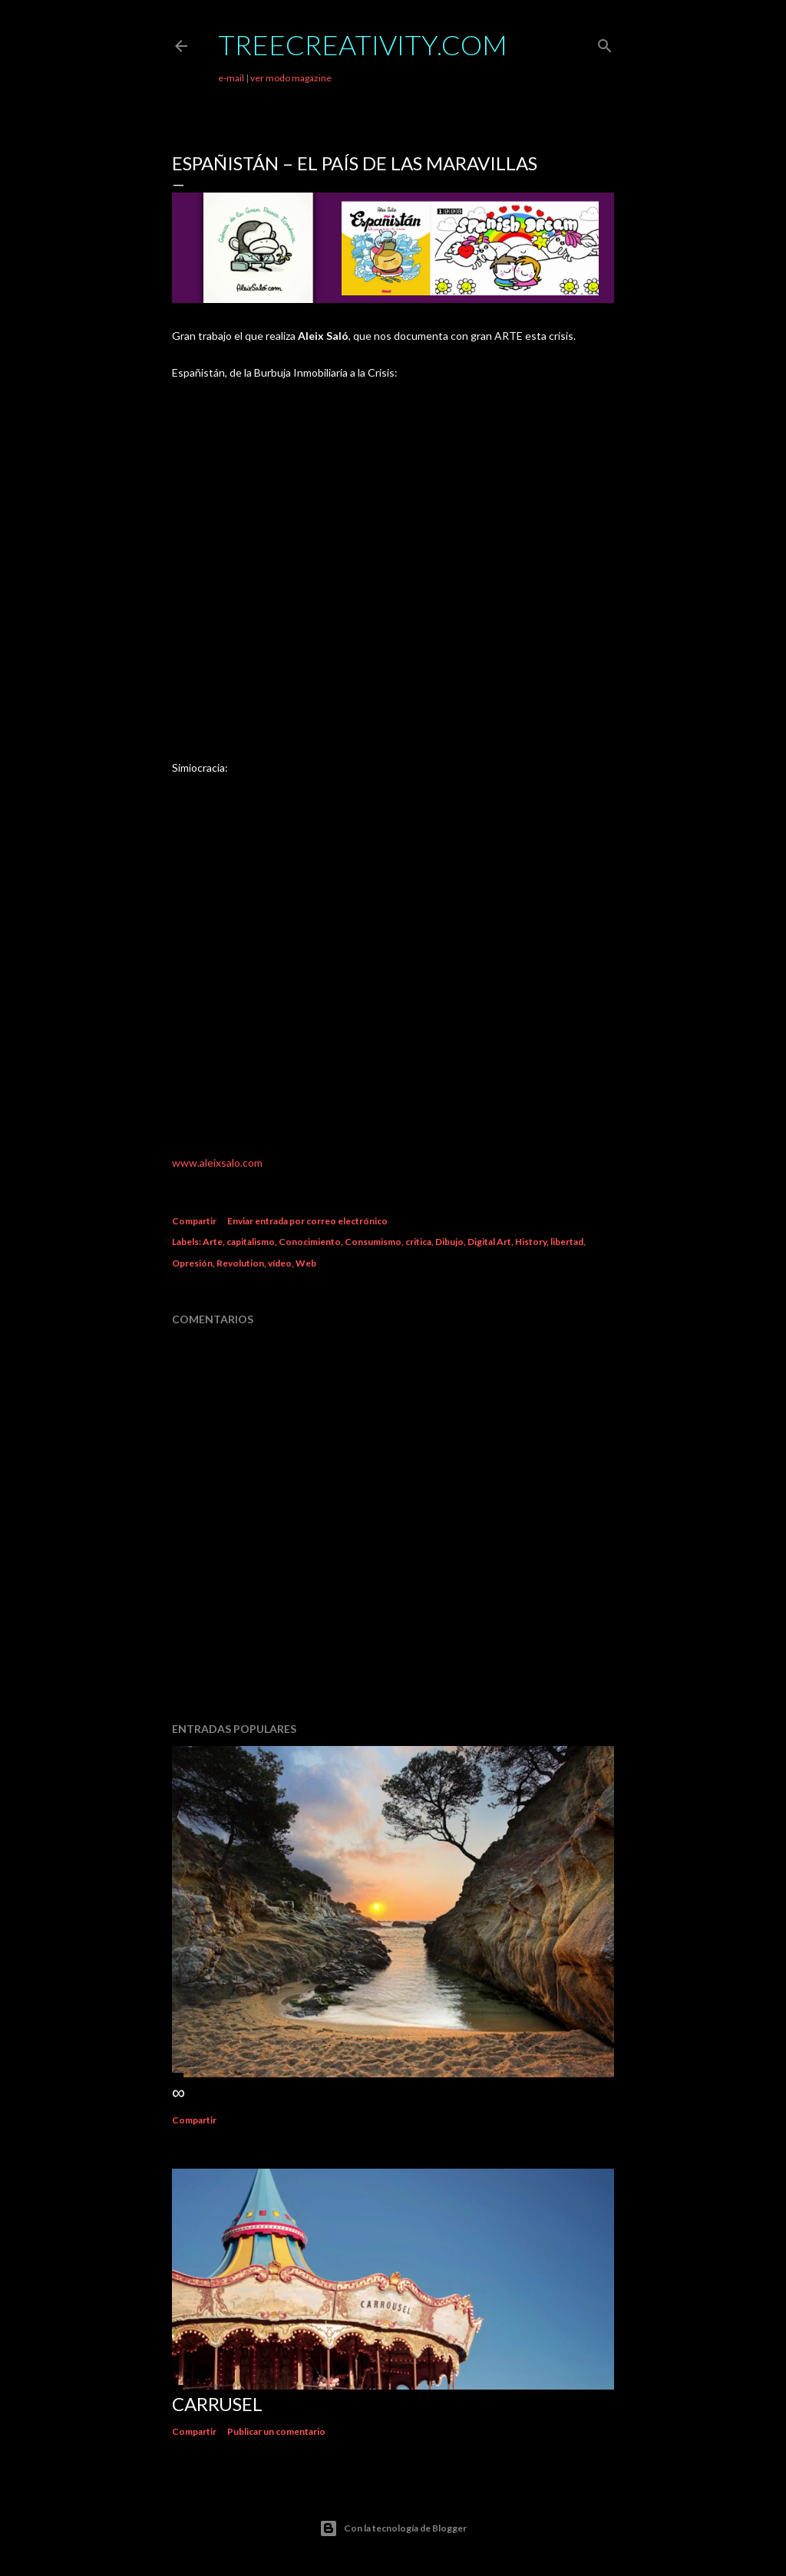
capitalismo (250, 1241)
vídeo (280, 1263)
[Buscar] (605, 43)
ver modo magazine (291, 78)
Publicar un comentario (276, 2431)
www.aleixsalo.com (217, 1162)
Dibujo (449, 1241)
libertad (566, 1241)
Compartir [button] (194, 1221)
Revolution (240, 1263)
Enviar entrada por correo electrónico (307, 1221)
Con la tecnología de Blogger (393, 2528)
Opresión (192, 1263)
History (531, 1241)
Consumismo (373, 1241)
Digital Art (489, 1241)
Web (306, 1263)
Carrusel (217, 2404)
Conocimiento (310, 1241)
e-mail (231, 78)
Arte (213, 1241)
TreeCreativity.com (362, 44)
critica (418, 1241)
